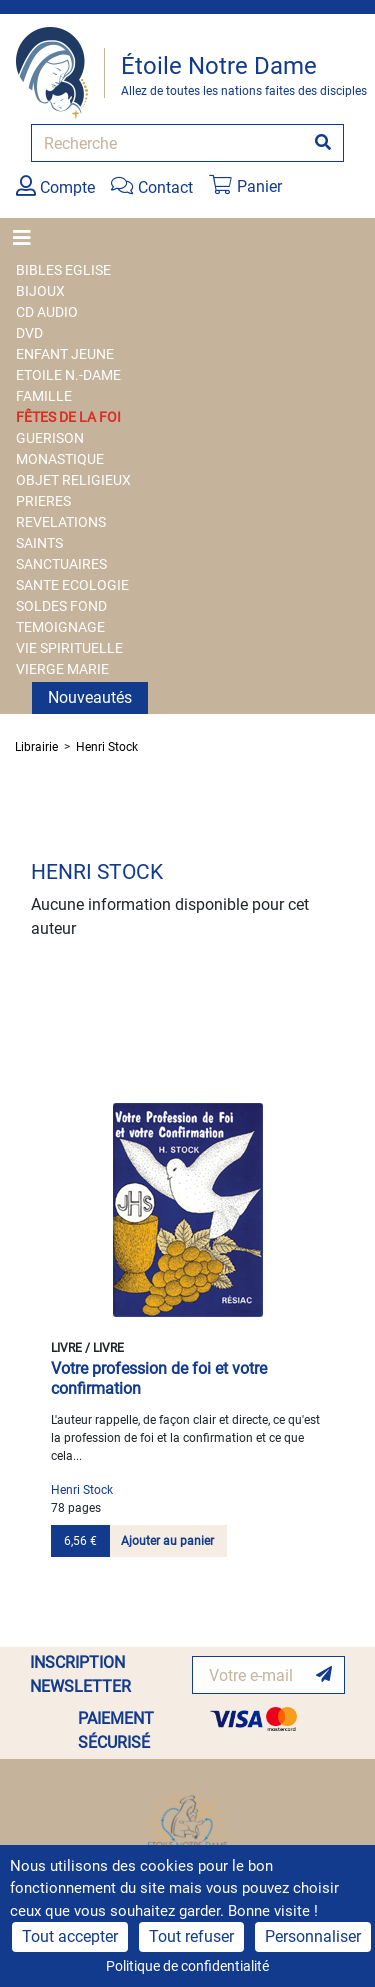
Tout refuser (191, 1936)
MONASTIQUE (60, 459)
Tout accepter (70, 1936)
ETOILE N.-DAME (68, 375)
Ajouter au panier (167, 1541)
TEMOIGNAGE (60, 627)
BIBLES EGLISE (63, 270)
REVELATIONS (61, 522)
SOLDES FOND (61, 606)
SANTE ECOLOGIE (72, 585)
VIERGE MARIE (62, 669)
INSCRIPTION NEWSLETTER (80, 1674)
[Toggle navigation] (28, 238)
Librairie (36, 747)
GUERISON (50, 438)
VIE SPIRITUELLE (69, 648)
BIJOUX (40, 291)
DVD (29, 333)
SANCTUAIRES (61, 564)
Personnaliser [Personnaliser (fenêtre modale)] (313, 1936)
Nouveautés (90, 697)
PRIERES (43, 501)
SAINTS (39, 543)
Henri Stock (107, 747)
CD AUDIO (47, 312)
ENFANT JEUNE (65, 354)
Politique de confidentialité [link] (187, 1966)
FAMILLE (44, 396)
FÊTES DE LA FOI (68, 417)
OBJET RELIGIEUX (73, 480)
